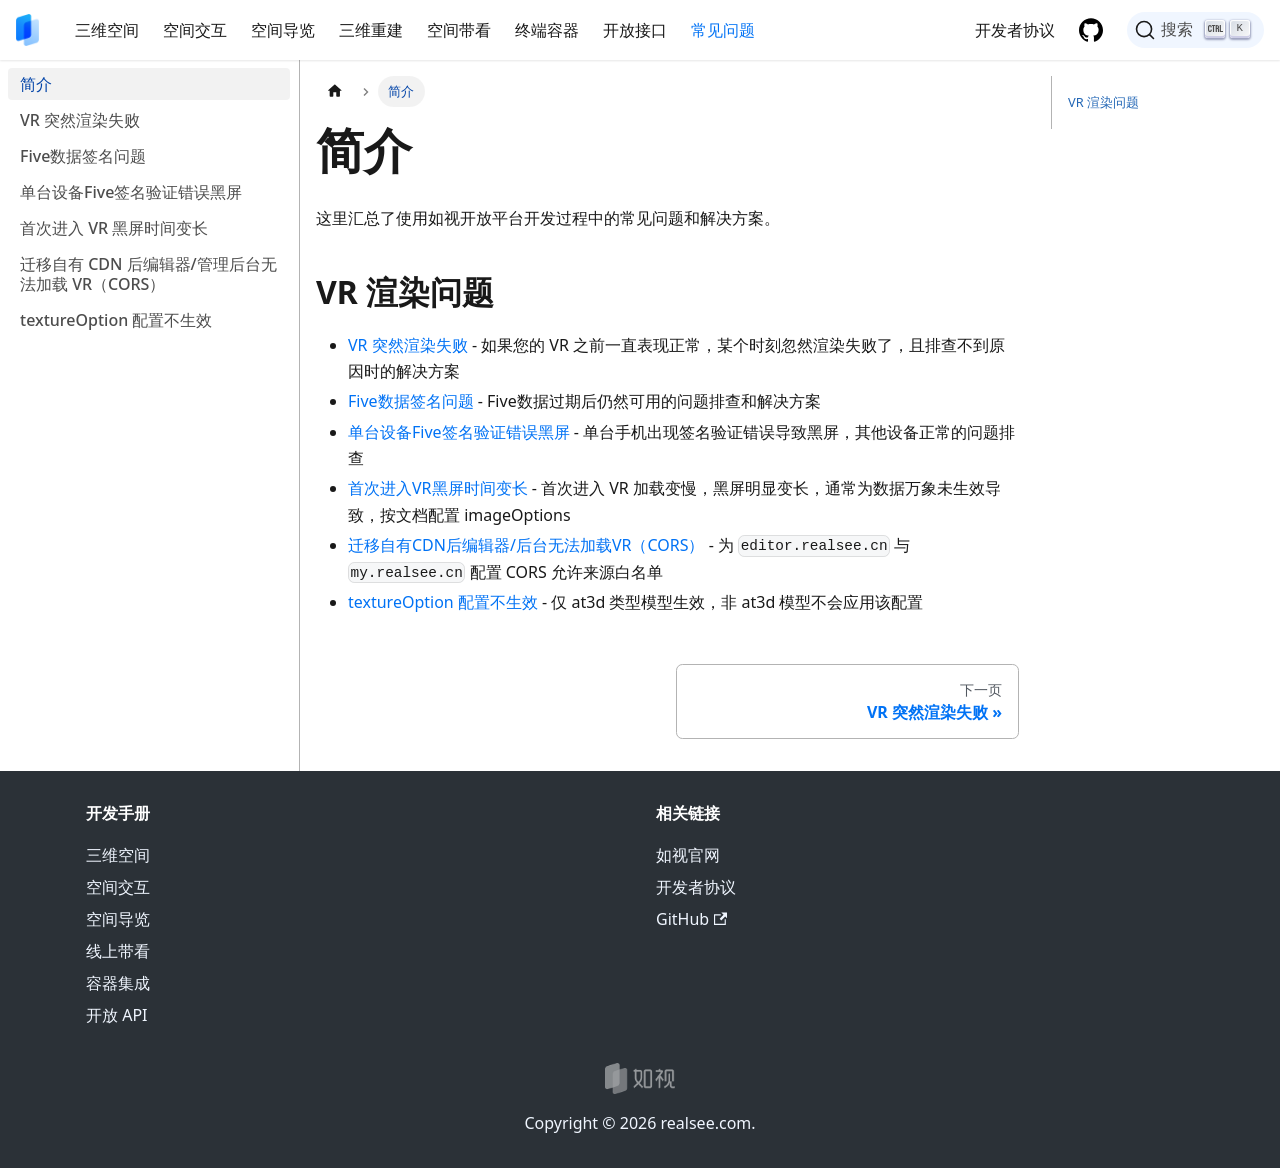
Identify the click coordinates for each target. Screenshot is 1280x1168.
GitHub (691, 919)
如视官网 (688, 855)
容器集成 (118, 983)
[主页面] (335, 91)
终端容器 (547, 30)
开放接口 (635, 30)
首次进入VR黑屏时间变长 (438, 488)
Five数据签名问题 (83, 156)
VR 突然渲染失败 (80, 120)
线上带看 (118, 951)
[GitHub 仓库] (1091, 30)
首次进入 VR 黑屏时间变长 (114, 228)
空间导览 (283, 30)
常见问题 (723, 30)
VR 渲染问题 (1103, 102)
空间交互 (195, 30)
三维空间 (107, 30)
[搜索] (1195, 30)
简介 (36, 84)
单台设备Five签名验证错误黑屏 (131, 192)
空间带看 (459, 30)
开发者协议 (1015, 30)
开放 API (117, 1015)
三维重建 (371, 30)
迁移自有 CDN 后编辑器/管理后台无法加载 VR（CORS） (148, 274)
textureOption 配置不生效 (116, 320)
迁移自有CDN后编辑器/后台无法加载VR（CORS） (526, 545)
